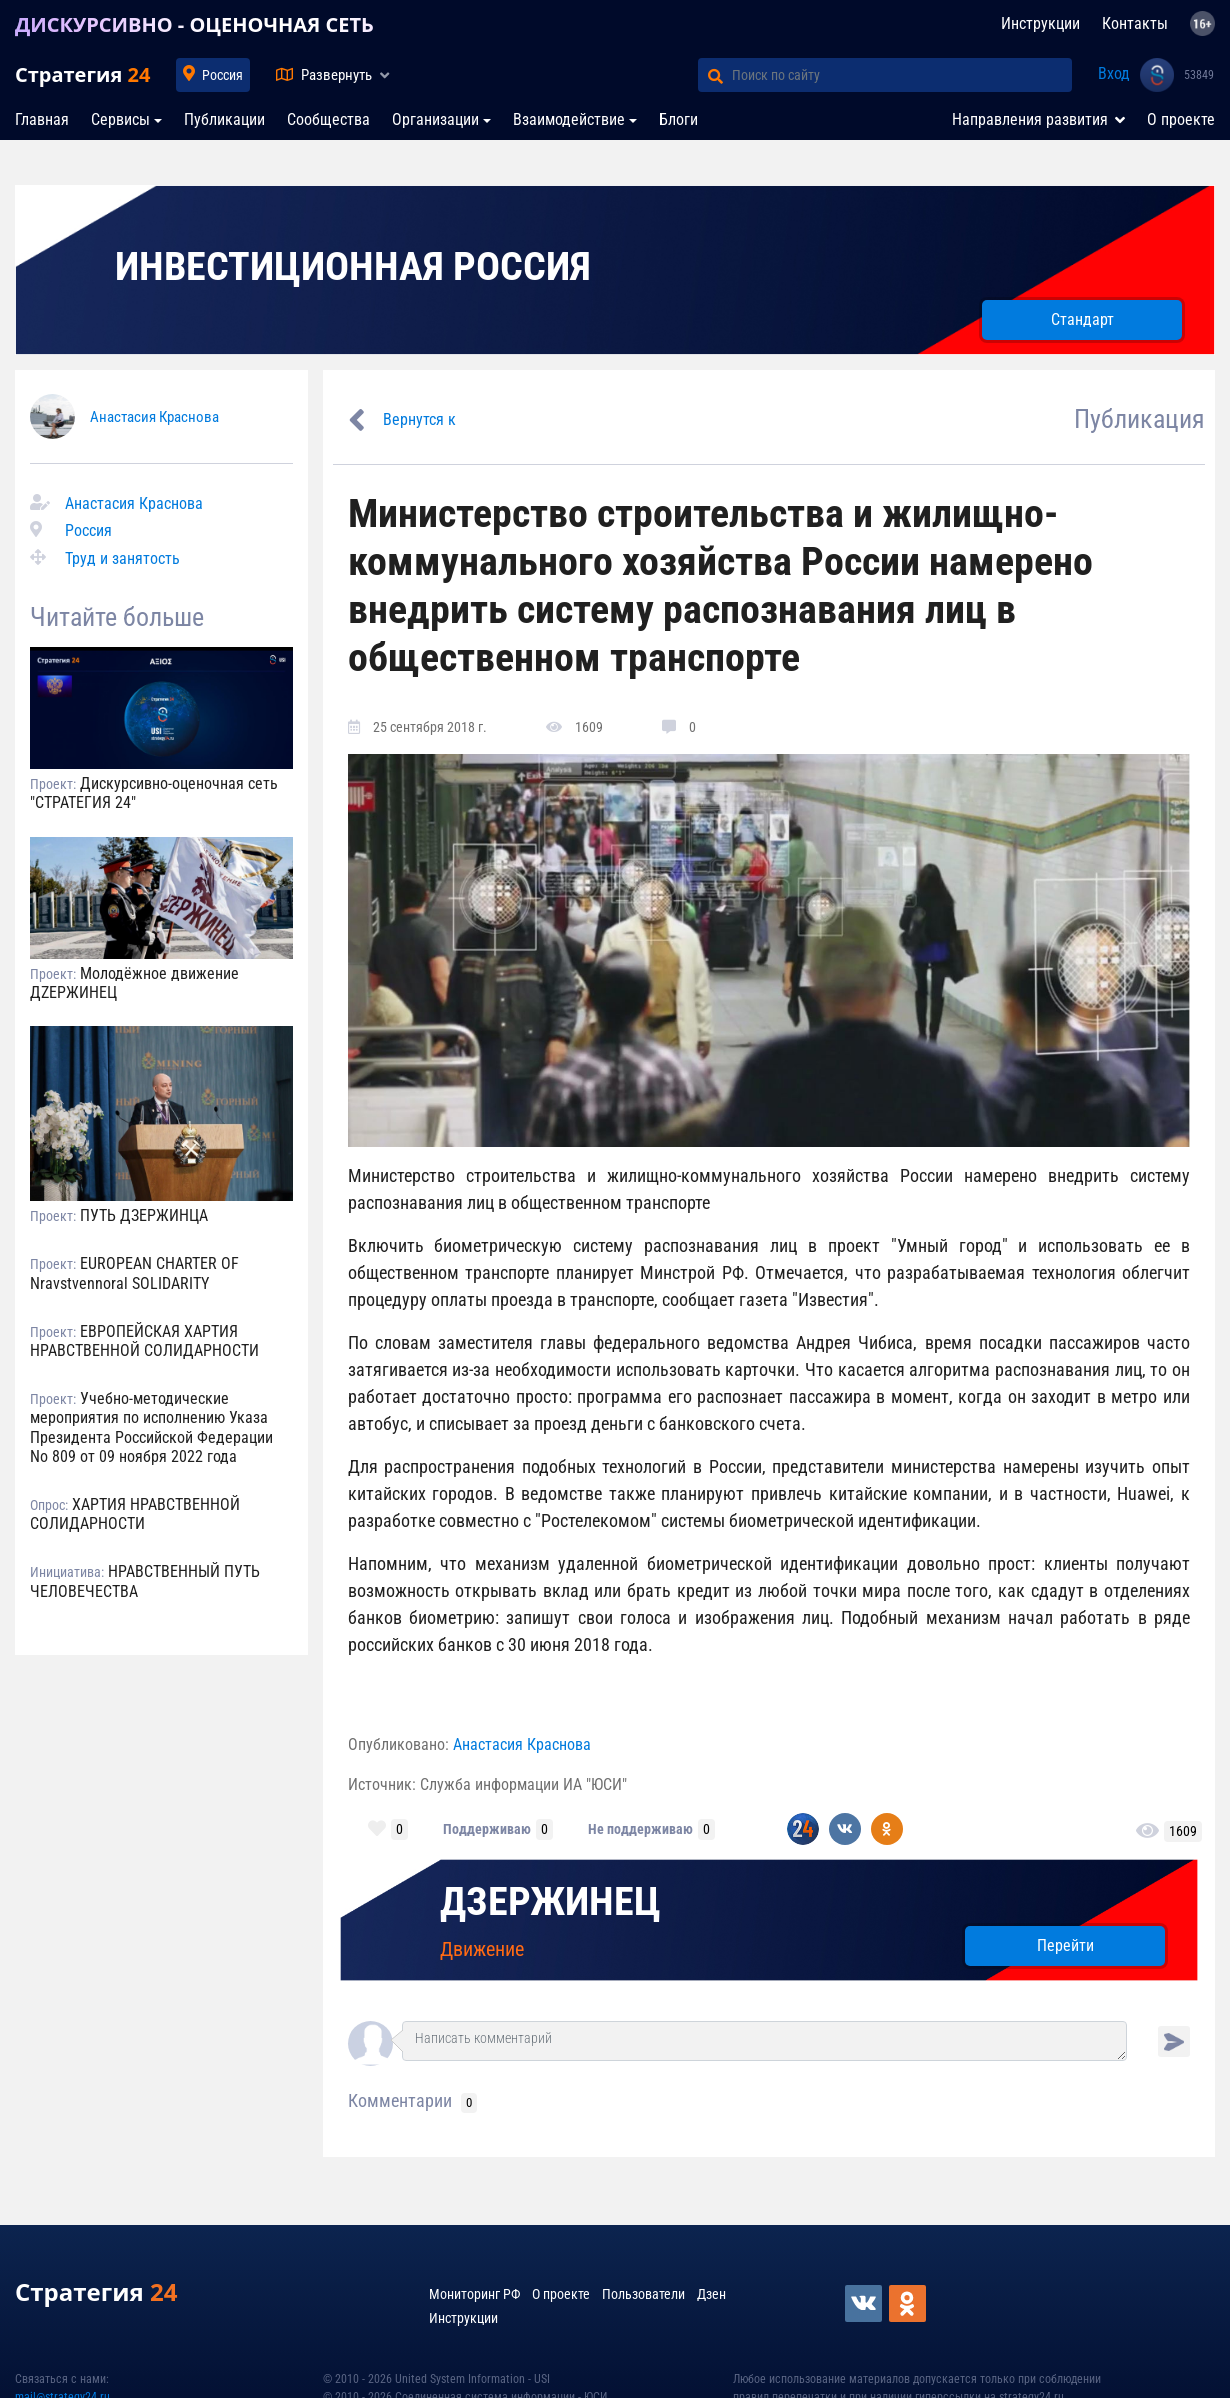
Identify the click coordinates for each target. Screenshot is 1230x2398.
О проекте (1181, 119)
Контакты (1135, 23)
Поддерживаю (487, 1829)
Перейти (1065, 1945)
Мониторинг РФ (474, 2294)
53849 (1199, 75)
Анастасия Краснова (154, 417)
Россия (222, 75)
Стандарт (1082, 319)
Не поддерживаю (640, 1829)
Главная (42, 119)
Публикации (224, 119)
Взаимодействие (569, 119)
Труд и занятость (122, 558)
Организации (435, 119)
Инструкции (1040, 23)
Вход (1114, 73)
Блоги (678, 119)
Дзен (711, 2294)
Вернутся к (419, 419)
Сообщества (328, 119)
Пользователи (643, 2294)
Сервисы (120, 119)
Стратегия (82, 74)
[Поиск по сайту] (902, 75)
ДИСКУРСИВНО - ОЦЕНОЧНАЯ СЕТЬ (194, 24)
